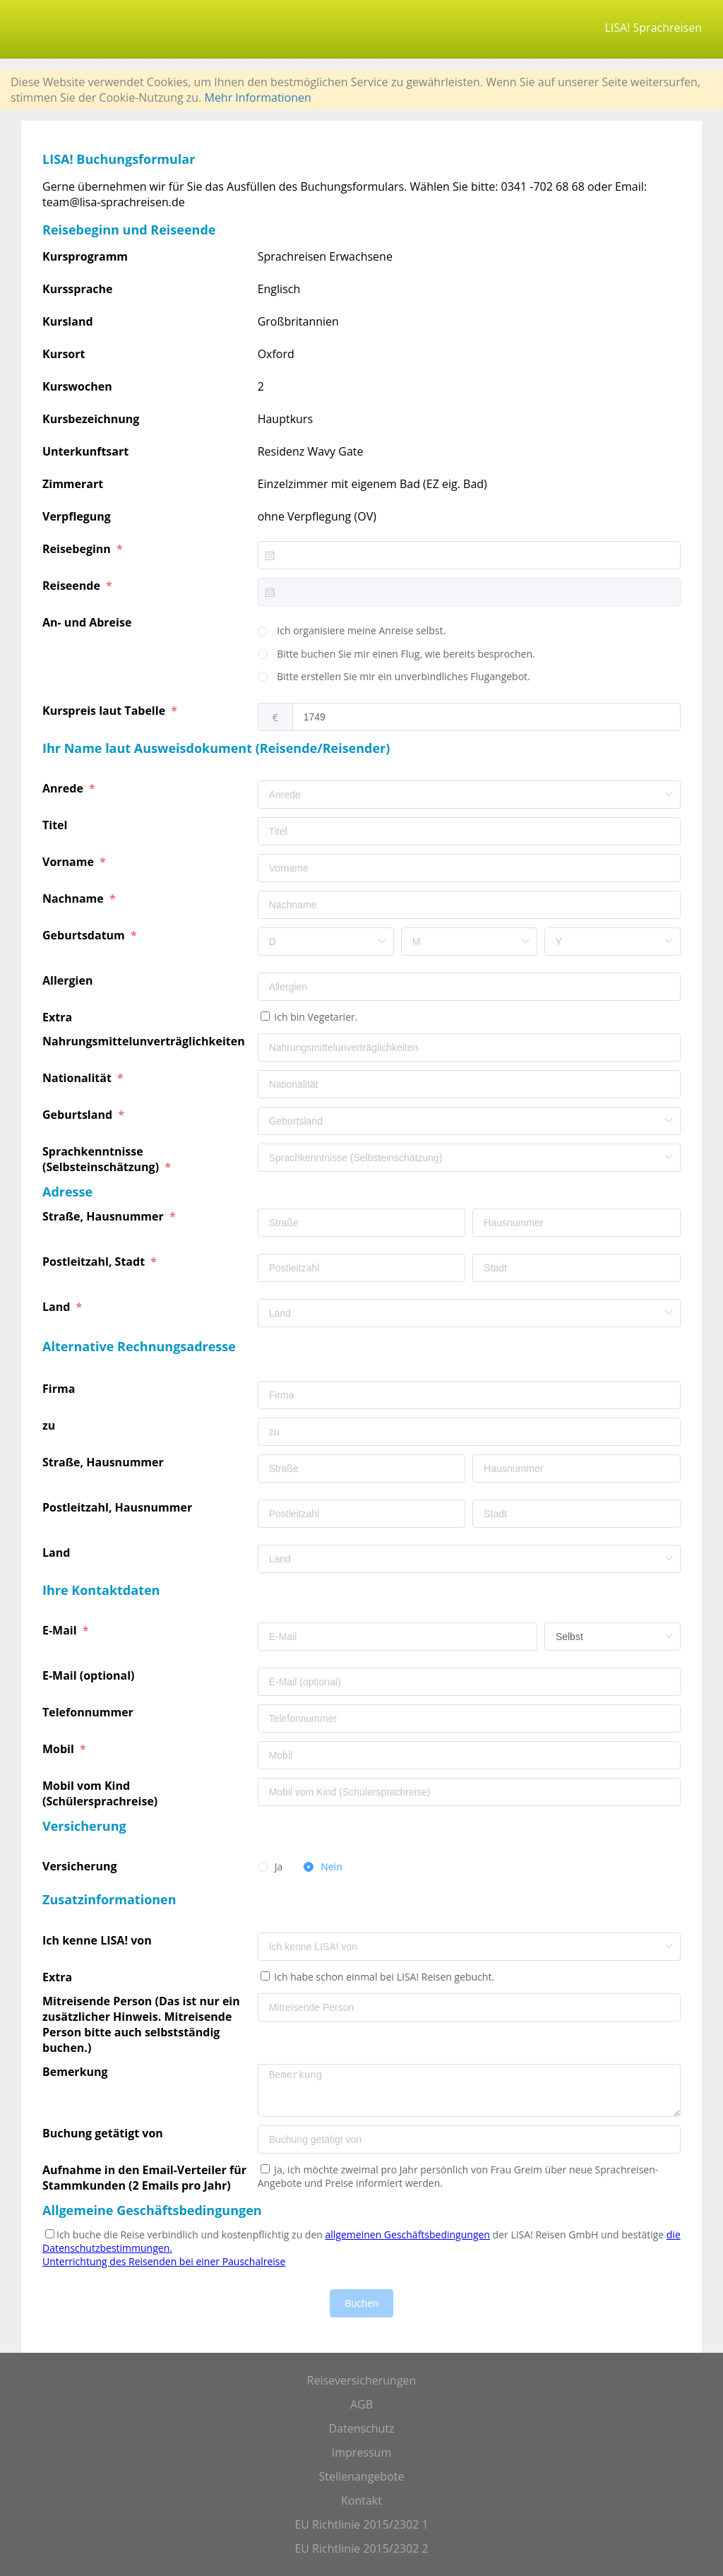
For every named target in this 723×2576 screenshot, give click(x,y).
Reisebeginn (78, 549)
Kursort (63, 354)
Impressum (361, 2452)
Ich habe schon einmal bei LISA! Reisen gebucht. (383, 1976)
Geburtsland (78, 1114)
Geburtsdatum (85, 935)
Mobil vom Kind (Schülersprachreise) (101, 1793)
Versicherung (81, 1866)
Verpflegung (76, 516)
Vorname (69, 861)
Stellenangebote (362, 2476)
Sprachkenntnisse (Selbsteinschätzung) (102, 1159)
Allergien (69, 980)
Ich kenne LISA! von (98, 1940)
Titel (56, 825)
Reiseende (72, 585)
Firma (60, 1388)
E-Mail (61, 1630)
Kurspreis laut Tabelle (105, 710)
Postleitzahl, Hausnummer (118, 1507)
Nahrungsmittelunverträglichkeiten (145, 1041)
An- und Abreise (88, 622)
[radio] (352, 631)
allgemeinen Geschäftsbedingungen (407, 2234)
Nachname (74, 898)
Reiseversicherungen (362, 2380)
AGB (361, 2404)
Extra (60, 1017)
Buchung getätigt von (105, 2133)
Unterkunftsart (85, 451)
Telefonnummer (89, 1712)
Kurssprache (77, 289)
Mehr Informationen (257, 97)
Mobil (59, 1749)
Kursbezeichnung (90, 419)
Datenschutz (361, 2428)
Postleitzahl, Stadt (95, 1261)
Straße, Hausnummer (104, 1216)
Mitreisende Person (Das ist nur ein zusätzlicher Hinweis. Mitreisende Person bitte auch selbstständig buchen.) (141, 2024)
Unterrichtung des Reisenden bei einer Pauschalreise (163, 2261)
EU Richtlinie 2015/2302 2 (361, 2548)
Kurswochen (77, 386)
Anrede (64, 788)
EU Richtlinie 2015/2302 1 (361, 2524)
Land (57, 1306)
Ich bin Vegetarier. (315, 1016)
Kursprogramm (85, 256)
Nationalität (78, 1078)
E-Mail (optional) (90, 1675)
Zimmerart (72, 484)
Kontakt (361, 2500)
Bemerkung (76, 2071)
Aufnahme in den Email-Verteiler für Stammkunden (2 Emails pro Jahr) (144, 2177)
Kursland (67, 321)
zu (50, 1425)
